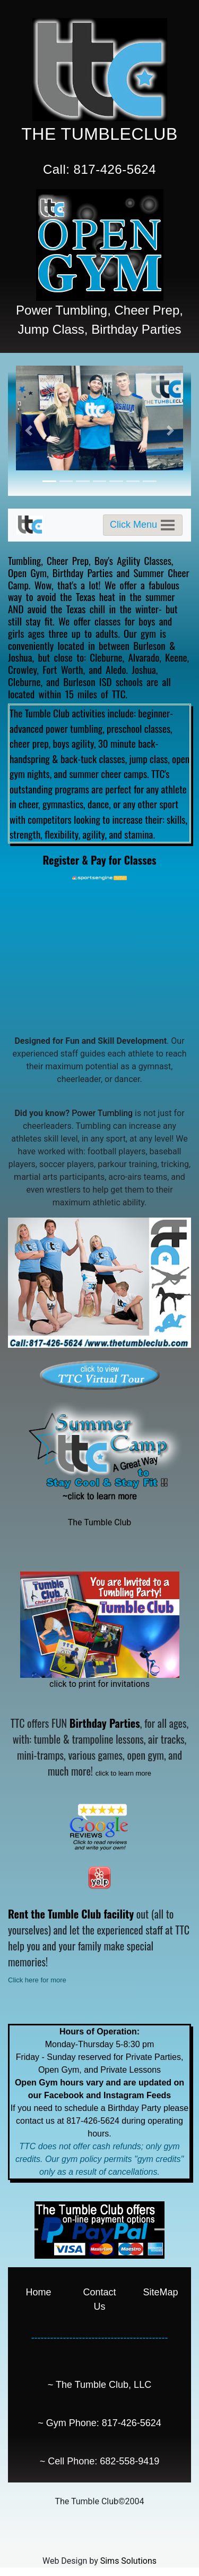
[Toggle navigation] (143, 525)
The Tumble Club (100, 1522)
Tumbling (24, 560)
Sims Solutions (128, 2561)
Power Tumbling (102, 1113)
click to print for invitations (99, 1684)
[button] (28, 431)
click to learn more (123, 1773)
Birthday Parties (83, 572)
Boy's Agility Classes (132, 560)
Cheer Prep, (69, 560)
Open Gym (27, 572)
